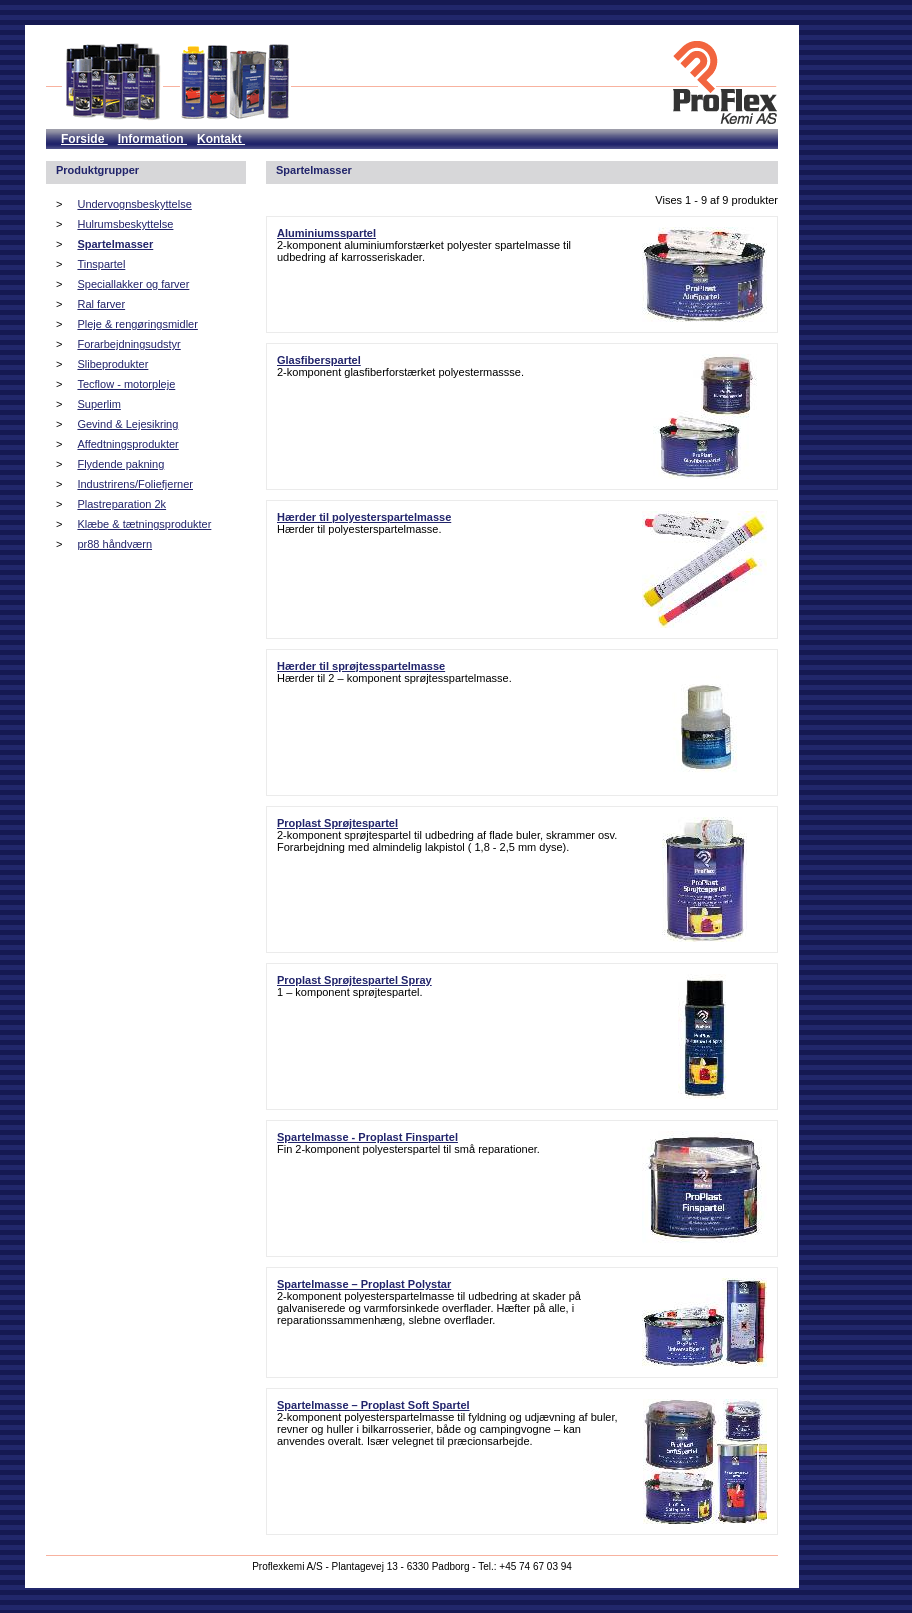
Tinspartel (101, 264)
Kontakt (221, 139)
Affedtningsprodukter (127, 444)
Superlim (98, 404)
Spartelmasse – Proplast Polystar (364, 1284)
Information (152, 139)
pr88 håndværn (114, 544)
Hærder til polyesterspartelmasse (364, 517)
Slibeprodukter (112, 364)
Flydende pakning (120, 464)
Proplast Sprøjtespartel (337, 823)
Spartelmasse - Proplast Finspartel (367, 1137)
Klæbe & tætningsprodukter (144, 524)
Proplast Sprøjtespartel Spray (354, 980)
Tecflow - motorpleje (126, 384)
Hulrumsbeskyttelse (125, 224)
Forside (84, 139)
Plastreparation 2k (121, 504)
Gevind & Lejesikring (127, 424)
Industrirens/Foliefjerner (135, 484)
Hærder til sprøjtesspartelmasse (361, 666)
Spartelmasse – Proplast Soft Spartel (373, 1405)
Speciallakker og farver (133, 284)
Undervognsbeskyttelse (134, 204)
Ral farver (101, 304)
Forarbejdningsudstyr (128, 344)
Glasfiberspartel (319, 360)
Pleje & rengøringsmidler (137, 324)
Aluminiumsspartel (326, 233)
